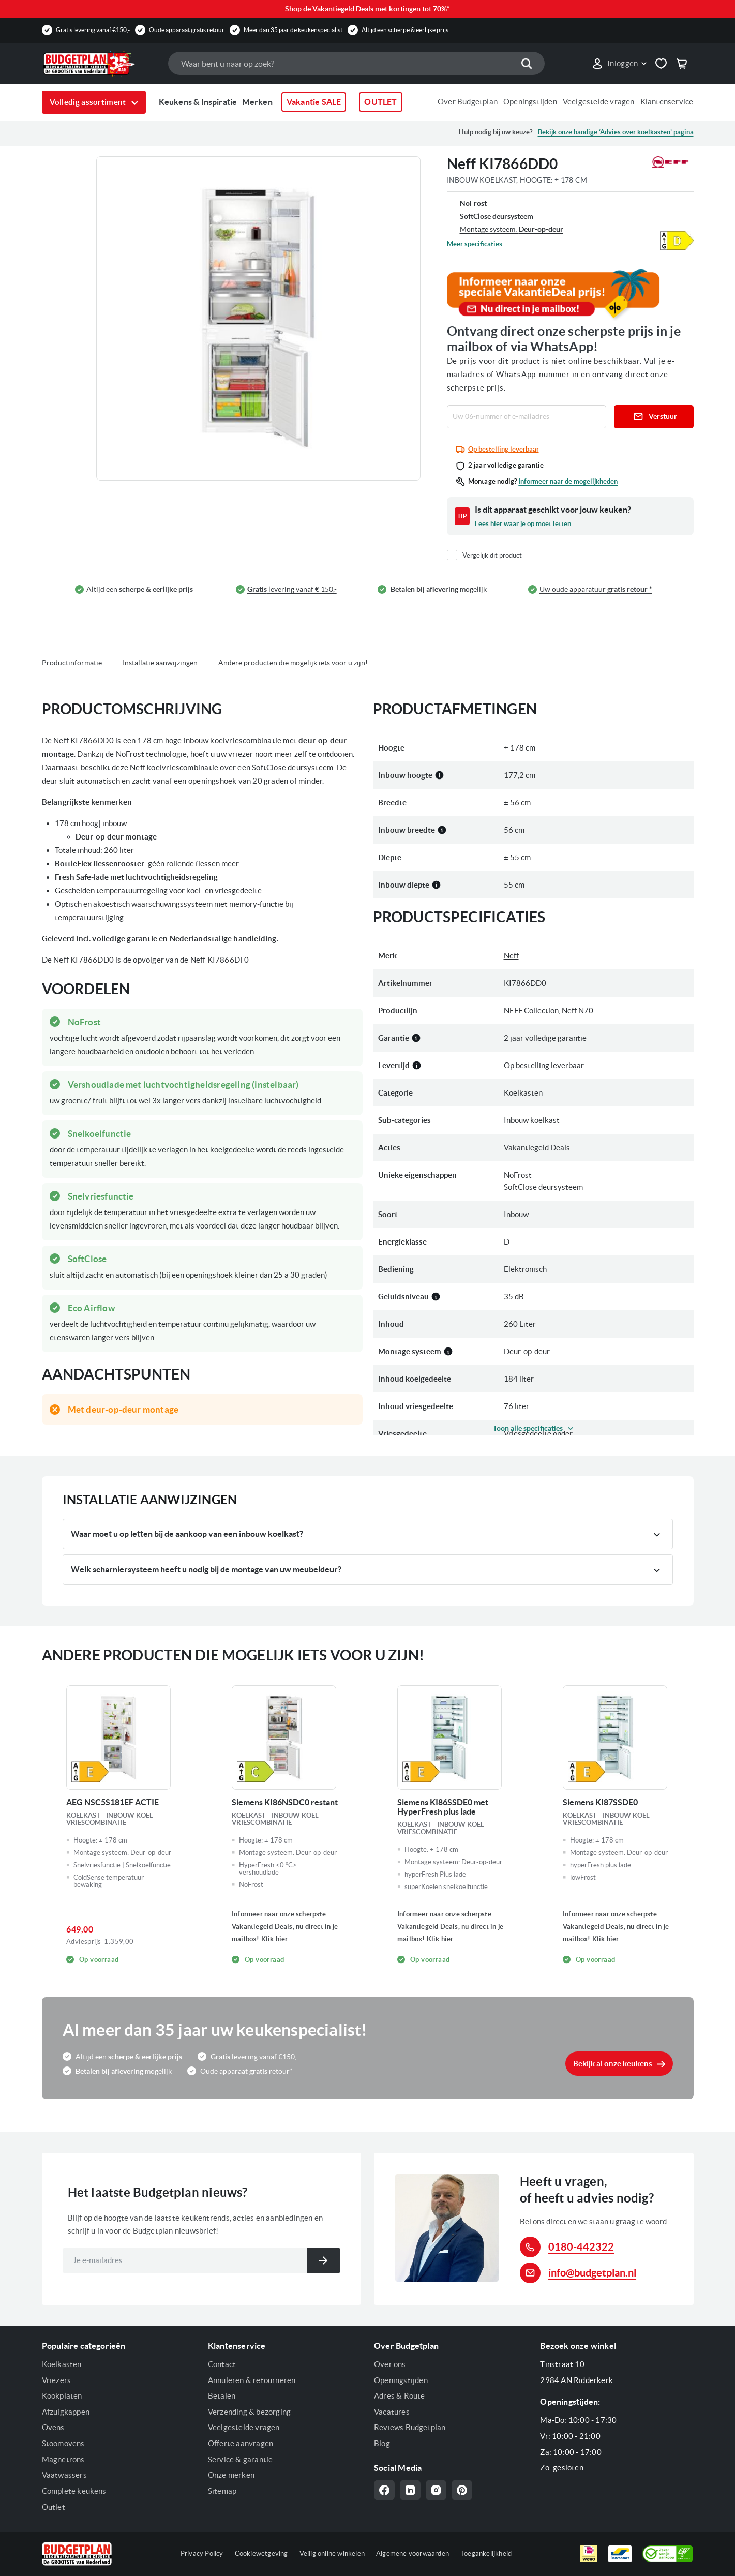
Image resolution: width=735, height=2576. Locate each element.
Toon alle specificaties (528, 1428)
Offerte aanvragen (240, 2443)
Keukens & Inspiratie (198, 102)
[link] (619, 63)
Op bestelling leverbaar (503, 449)
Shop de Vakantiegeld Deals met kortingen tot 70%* (367, 9)
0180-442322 (581, 2247)
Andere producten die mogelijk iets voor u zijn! (293, 662)
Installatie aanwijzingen (160, 662)
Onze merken (231, 2474)
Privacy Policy (202, 2553)
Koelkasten (62, 2364)
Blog (382, 2443)
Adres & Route (399, 2395)
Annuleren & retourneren (252, 2380)
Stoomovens (63, 2443)
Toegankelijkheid (486, 2553)
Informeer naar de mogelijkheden (568, 481)
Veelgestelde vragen (599, 101)
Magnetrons (63, 2459)
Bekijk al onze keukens (612, 2063)
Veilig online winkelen (332, 2553)
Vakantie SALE (314, 102)
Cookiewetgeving (261, 2553)
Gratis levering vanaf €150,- (93, 29)
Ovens (53, 2427)
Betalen (221, 2395)
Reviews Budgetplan (410, 2427)
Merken (257, 102)
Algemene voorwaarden (412, 2553)
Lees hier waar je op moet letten (523, 524)
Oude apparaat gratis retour (186, 29)
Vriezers (56, 2380)
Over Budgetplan (468, 101)
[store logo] (100, 64)
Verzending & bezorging (249, 2411)
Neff (511, 955)
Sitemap (222, 2491)
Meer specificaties (474, 244)
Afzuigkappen (65, 2411)
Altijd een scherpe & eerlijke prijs (405, 29)
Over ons (390, 2364)
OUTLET (380, 102)
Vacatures (392, 2411)
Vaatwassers (64, 2474)
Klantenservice (667, 101)
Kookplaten (62, 2395)
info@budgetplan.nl (592, 2273)
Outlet (53, 2507)
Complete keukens (74, 2491)
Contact (222, 2364)
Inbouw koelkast (532, 1120)
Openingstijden (530, 101)
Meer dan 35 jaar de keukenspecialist (293, 29)
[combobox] (356, 63)
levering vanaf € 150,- (292, 589)
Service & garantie (240, 2459)
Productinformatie (72, 662)
